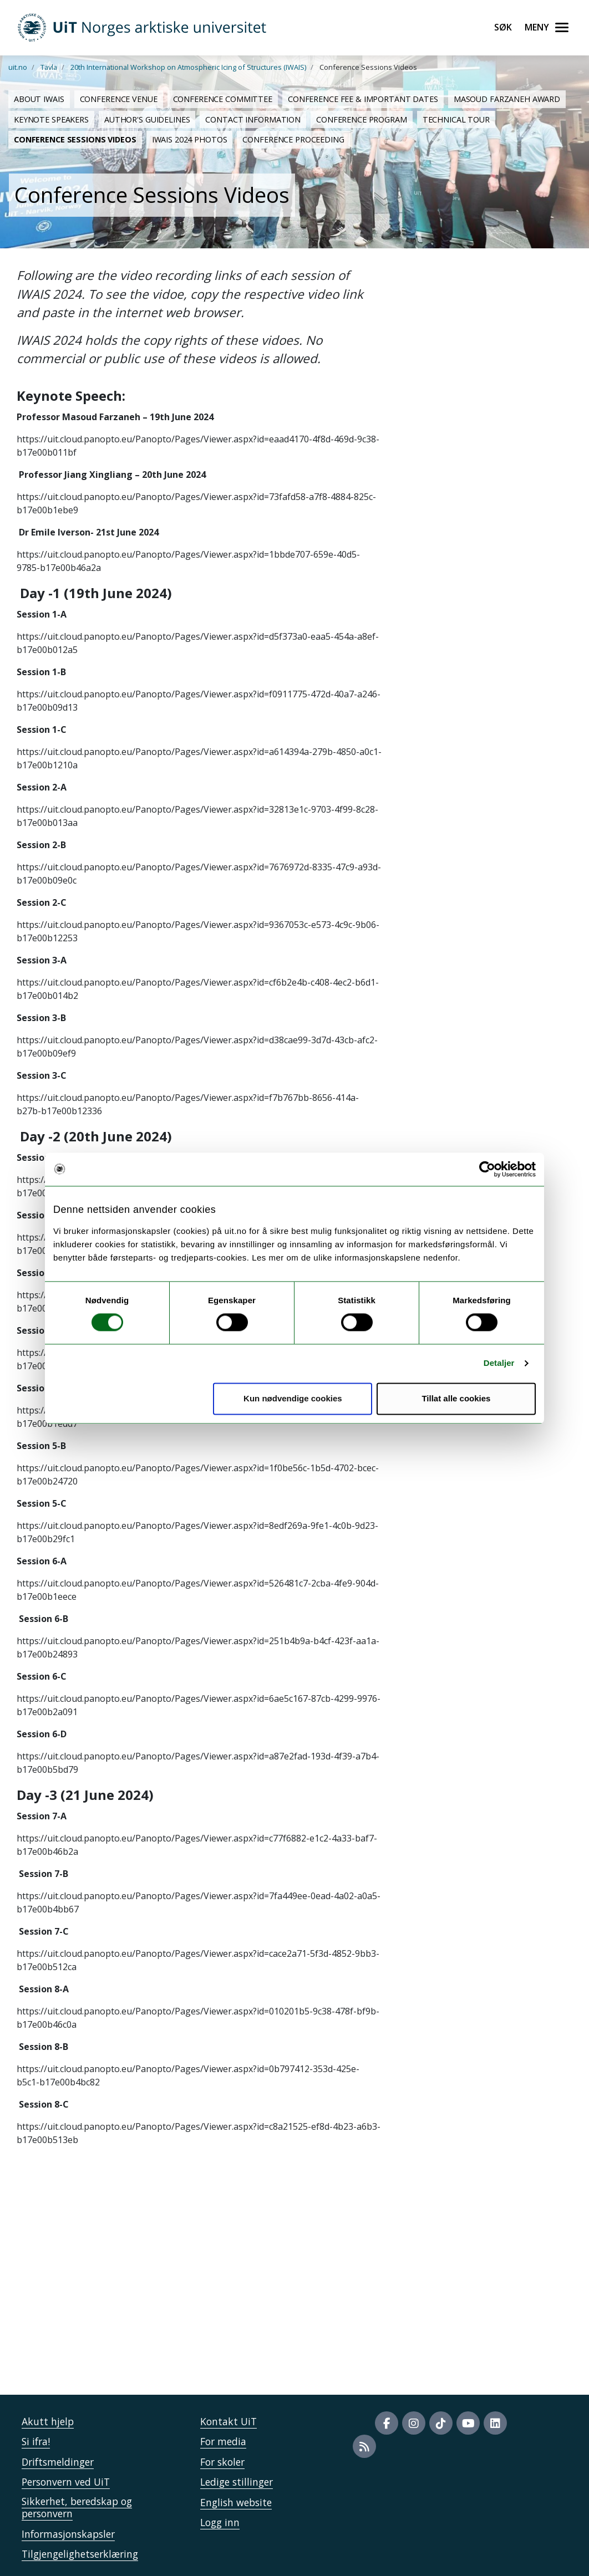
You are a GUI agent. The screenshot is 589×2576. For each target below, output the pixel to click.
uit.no (17, 67)
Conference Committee (222, 99)
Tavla (48, 67)
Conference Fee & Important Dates (363, 99)
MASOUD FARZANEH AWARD (507, 99)
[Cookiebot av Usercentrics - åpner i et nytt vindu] (487, 1169)
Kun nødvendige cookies (292, 1398)
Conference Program (361, 119)
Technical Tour (456, 119)
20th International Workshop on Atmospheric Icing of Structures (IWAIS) (188, 67)
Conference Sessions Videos (75, 139)
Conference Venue (119, 99)
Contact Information (253, 119)
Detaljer (499, 1363)
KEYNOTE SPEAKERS (51, 119)
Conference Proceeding (293, 139)
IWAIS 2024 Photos (189, 139)
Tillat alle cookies (456, 1398)
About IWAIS (39, 99)
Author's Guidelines (147, 119)
